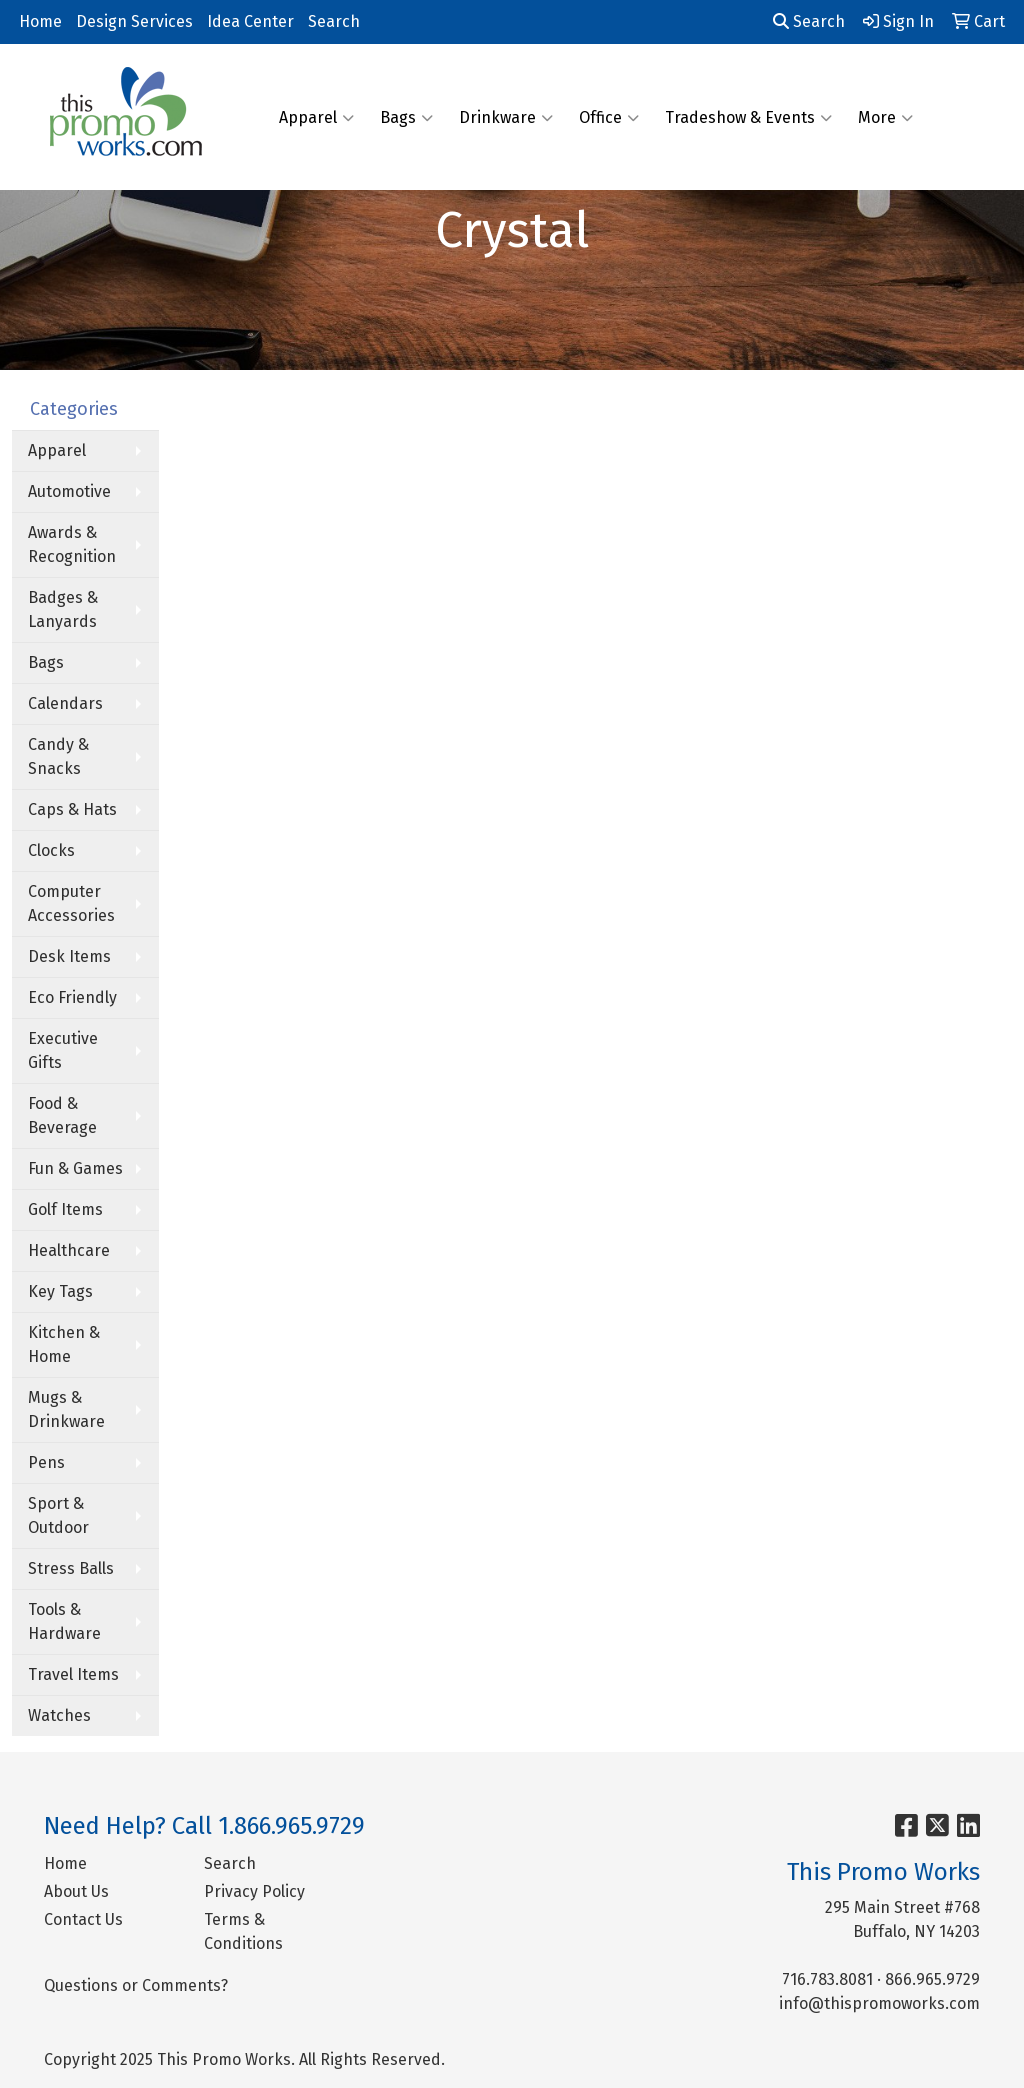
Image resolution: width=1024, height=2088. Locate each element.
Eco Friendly (72, 997)
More (885, 117)
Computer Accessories (71, 903)
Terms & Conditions (243, 1931)
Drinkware (506, 117)
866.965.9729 (932, 1979)
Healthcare (69, 1250)
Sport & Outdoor (58, 1515)
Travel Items (73, 1674)
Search (334, 21)
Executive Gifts (63, 1050)
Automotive (69, 491)
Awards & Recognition (72, 544)
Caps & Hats (72, 809)
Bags (406, 117)
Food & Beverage (62, 1115)
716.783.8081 (827, 1979)
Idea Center (250, 21)
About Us (76, 1891)
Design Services (134, 21)
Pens (46, 1462)
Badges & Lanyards (63, 609)
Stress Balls (71, 1568)
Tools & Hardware (64, 1621)
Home (40, 21)
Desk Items (69, 956)
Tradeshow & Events (748, 117)
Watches (59, 1715)
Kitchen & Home (64, 1344)
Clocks (51, 850)
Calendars (65, 703)
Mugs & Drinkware (66, 1409)
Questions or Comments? (136, 1985)
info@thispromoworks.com (879, 2003)
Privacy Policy (254, 1891)
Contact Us (83, 1919)
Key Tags (60, 1291)
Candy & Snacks (58, 756)
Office (609, 117)
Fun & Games (75, 1168)
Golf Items (65, 1209)
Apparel (316, 117)
